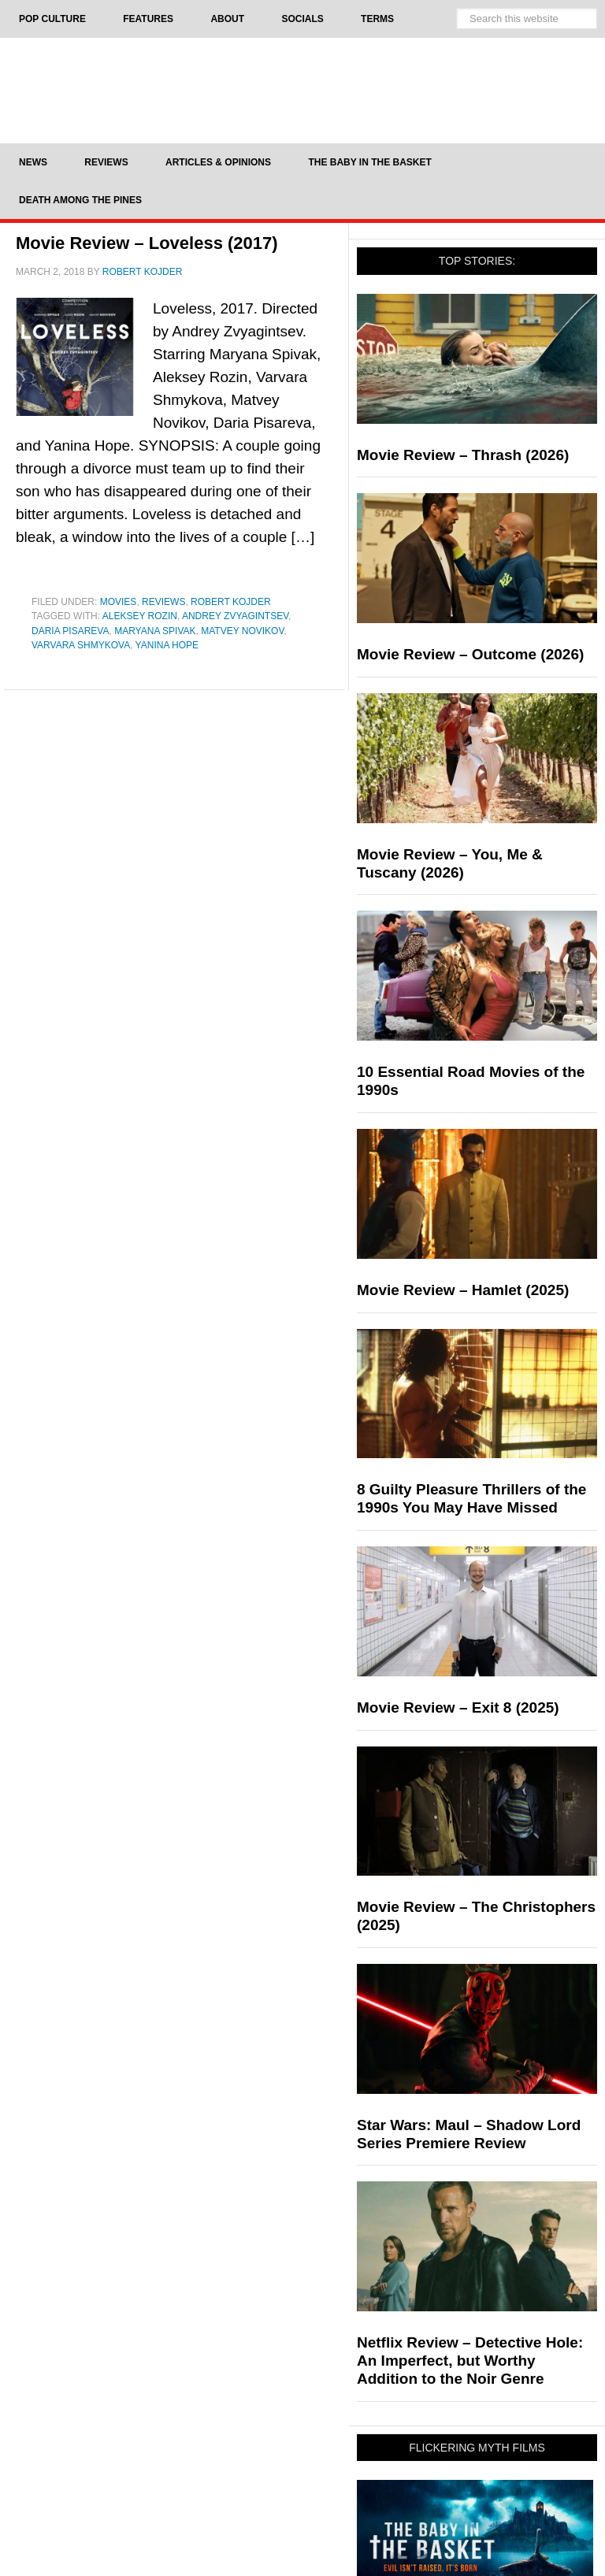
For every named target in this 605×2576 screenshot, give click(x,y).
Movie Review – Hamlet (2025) (463, 1290)
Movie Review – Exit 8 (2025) (458, 1707)
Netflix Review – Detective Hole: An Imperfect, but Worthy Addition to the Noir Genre (470, 2360)
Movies (118, 601)
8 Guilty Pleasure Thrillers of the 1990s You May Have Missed (471, 1498)
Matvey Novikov (242, 631)
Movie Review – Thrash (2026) (463, 455)
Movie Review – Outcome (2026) (470, 654)
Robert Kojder (231, 601)
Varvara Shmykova (81, 645)
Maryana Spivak (154, 631)
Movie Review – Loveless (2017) (147, 243)
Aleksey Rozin (139, 616)
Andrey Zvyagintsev (235, 616)
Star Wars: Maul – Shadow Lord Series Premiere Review (469, 2134)
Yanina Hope (167, 645)
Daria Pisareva (70, 631)
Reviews (163, 601)
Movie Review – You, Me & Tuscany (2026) (450, 863)
